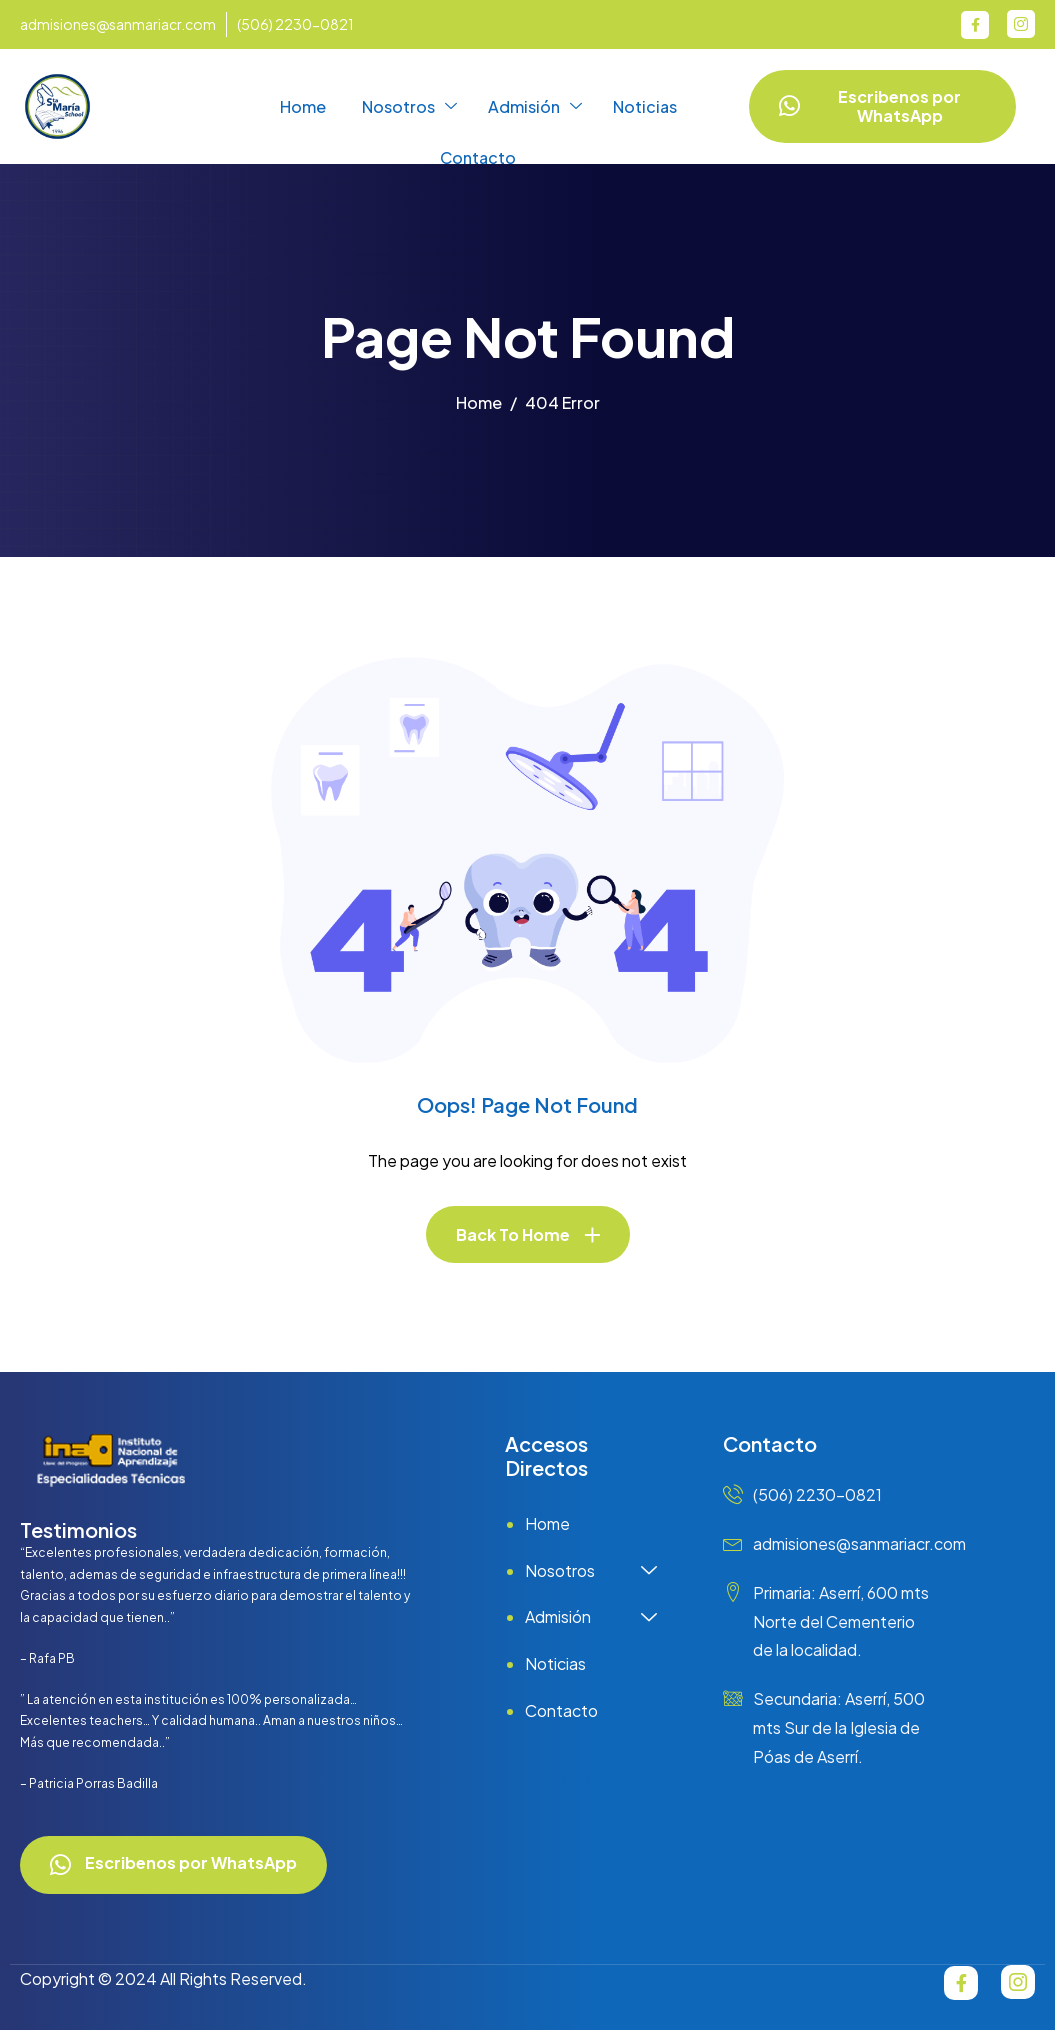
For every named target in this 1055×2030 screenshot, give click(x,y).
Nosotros (409, 107)
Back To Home (513, 1234)
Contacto (478, 157)
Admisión (535, 107)
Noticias (645, 106)
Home (303, 106)
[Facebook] (975, 25)
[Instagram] (1021, 24)
